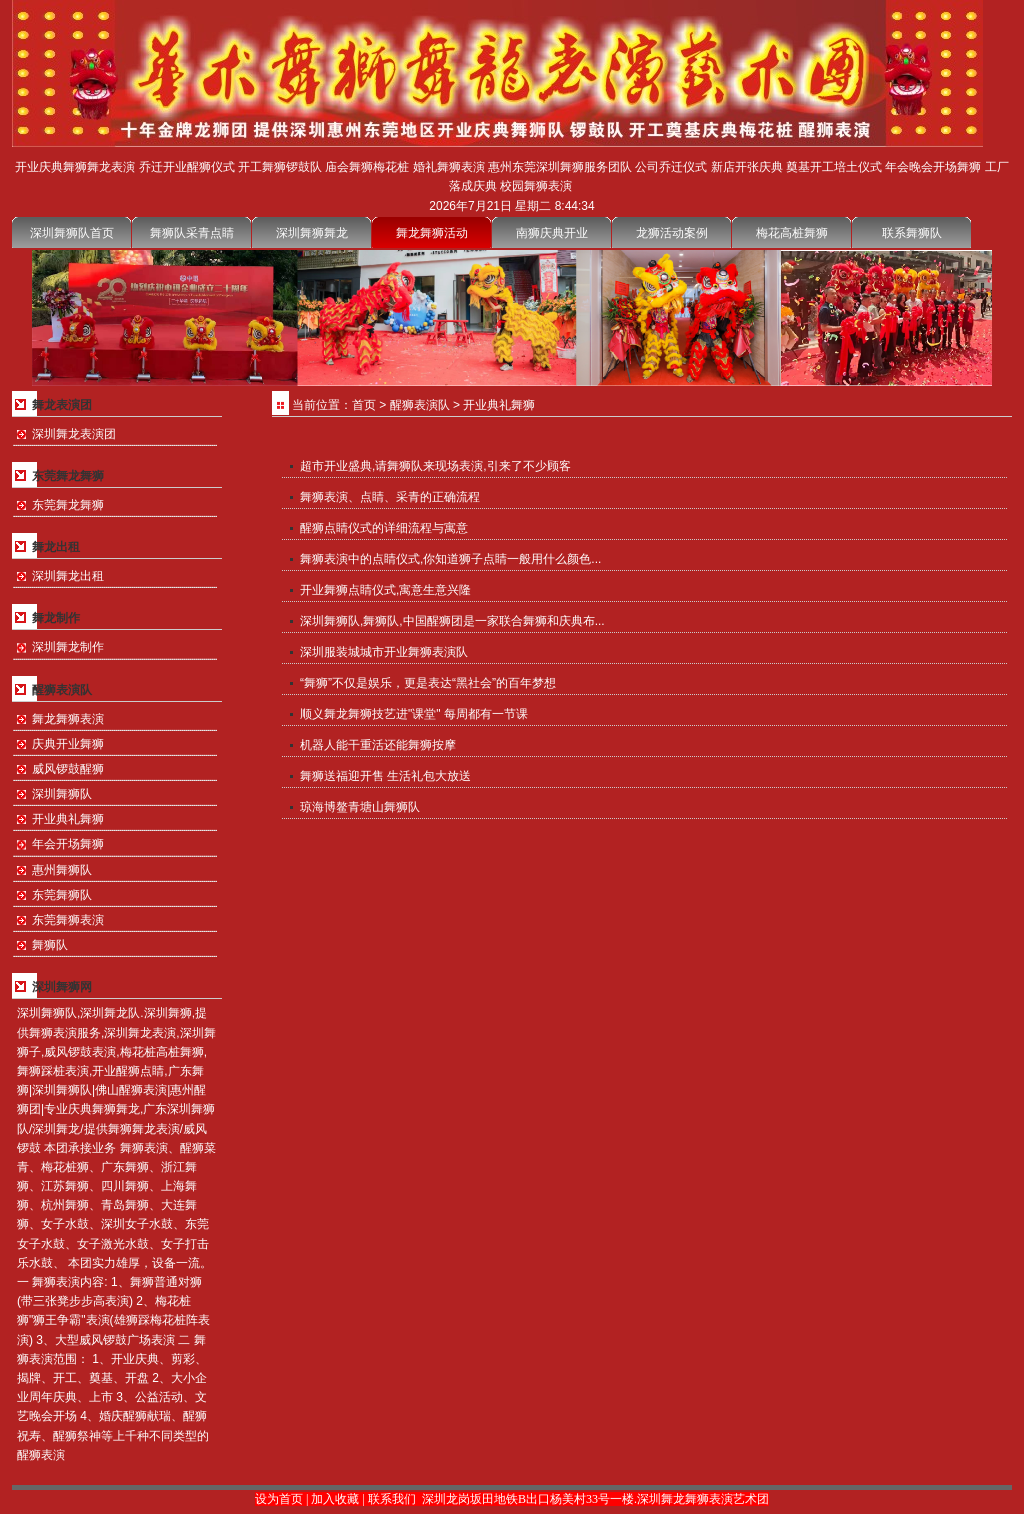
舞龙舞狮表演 (68, 719)
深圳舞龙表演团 (74, 434)
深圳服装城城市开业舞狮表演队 (384, 652)
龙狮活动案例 (672, 233)
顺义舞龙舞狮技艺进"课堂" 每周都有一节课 (414, 714)
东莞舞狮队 (62, 895)
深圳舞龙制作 (68, 647)
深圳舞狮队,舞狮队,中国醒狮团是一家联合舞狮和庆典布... (452, 621)
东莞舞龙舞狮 (68, 505)
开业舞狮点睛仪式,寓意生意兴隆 (385, 590)
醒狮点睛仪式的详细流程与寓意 (384, 528)
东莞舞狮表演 (68, 920)
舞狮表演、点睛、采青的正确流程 (390, 497)
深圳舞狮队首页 (72, 233)
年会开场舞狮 (68, 844)
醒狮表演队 (420, 405)
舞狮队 (50, 945)
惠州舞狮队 (62, 870)
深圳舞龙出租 (68, 576)
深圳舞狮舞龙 (312, 233)
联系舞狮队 (912, 233)
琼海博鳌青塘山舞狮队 (360, 807)
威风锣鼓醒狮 (68, 769)
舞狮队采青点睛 (192, 233)
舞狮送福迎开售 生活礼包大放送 (385, 776)
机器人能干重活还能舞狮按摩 (378, 745)
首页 (364, 405)
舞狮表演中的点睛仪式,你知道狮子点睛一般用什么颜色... (450, 559)
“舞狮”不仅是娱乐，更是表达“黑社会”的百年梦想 (428, 683)
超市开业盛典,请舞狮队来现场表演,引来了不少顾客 (435, 466)
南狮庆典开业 (552, 233)
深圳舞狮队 (62, 794)
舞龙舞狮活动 (432, 233)
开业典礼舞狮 (68, 819)
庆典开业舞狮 (68, 744)
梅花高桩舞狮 (792, 233)
